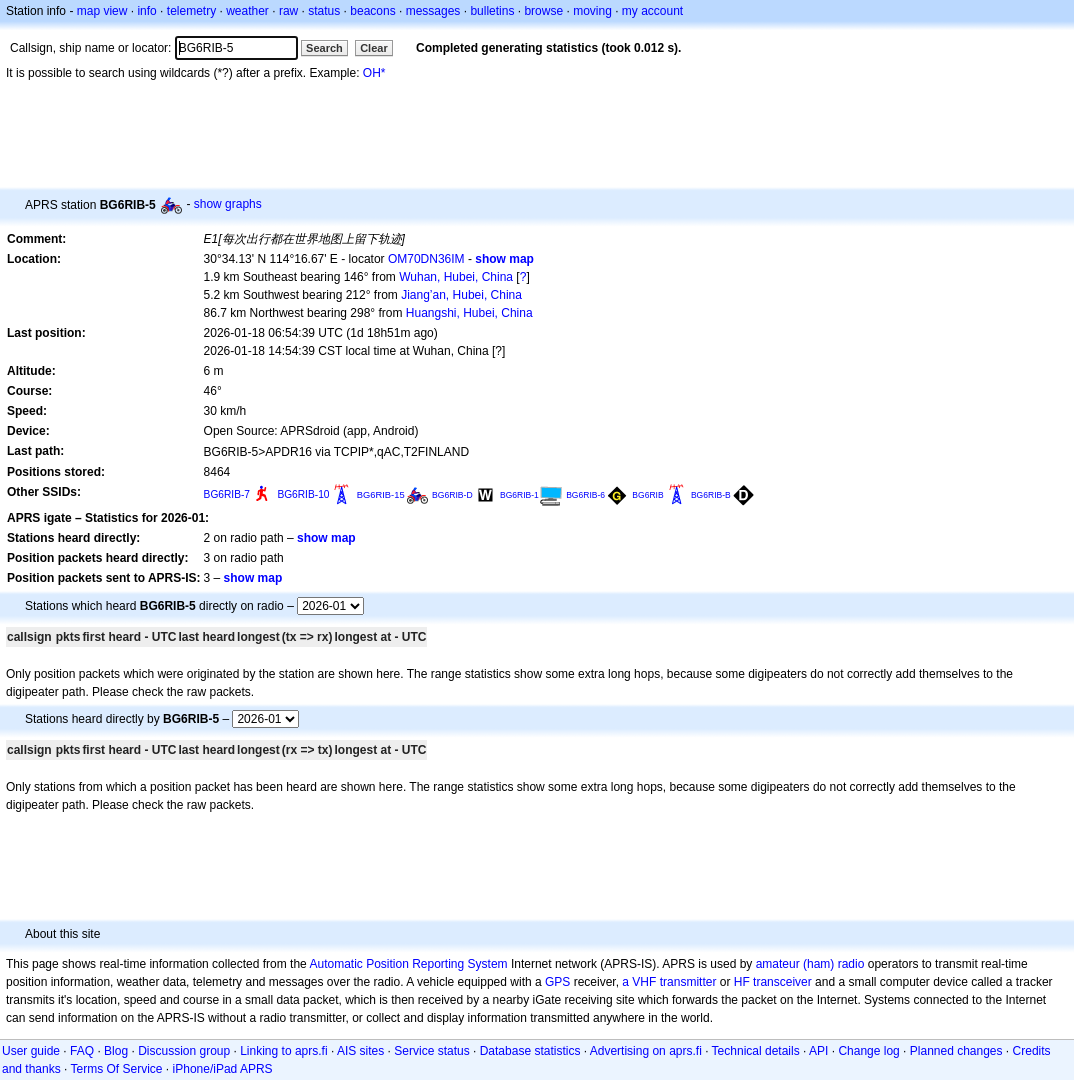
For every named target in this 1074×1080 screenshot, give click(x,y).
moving (592, 11)
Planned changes (956, 1051)
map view (102, 11)
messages (433, 11)
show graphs (228, 204)
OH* (374, 73)
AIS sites (360, 1051)
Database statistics (530, 1051)
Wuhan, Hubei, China (456, 277)
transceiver (782, 982)
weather (247, 11)
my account (652, 11)
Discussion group (184, 1051)
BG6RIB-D (452, 495)
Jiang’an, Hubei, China (461, 295)
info (146, 11)
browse (543, 11)
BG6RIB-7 (227, 494)
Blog (116, 1051)
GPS (557, 982)
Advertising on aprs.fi (646, 1051)
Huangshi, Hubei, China (469, 313)
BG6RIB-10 (303, 494)
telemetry (191, 11)
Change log (868, 1051)
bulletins (492, 11)
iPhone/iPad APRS (223, 1069)
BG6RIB (647, 495)
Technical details (756, 1051)
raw (288, 11)
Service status (431, 1051)
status (324, 11)
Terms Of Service (117, 1069)
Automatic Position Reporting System (408, 964)
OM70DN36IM (426, 259)
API (818, 1051)
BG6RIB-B (711, 495)
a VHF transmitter (669, 982)
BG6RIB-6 (585, 495)
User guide (31, 1051)
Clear (374, 48)
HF (742, 982)
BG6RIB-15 (381, 495)
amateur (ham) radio (810, 964)
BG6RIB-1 (519, 495)
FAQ (82, 1051)
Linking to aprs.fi (283, 1051)
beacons (372, 11)
